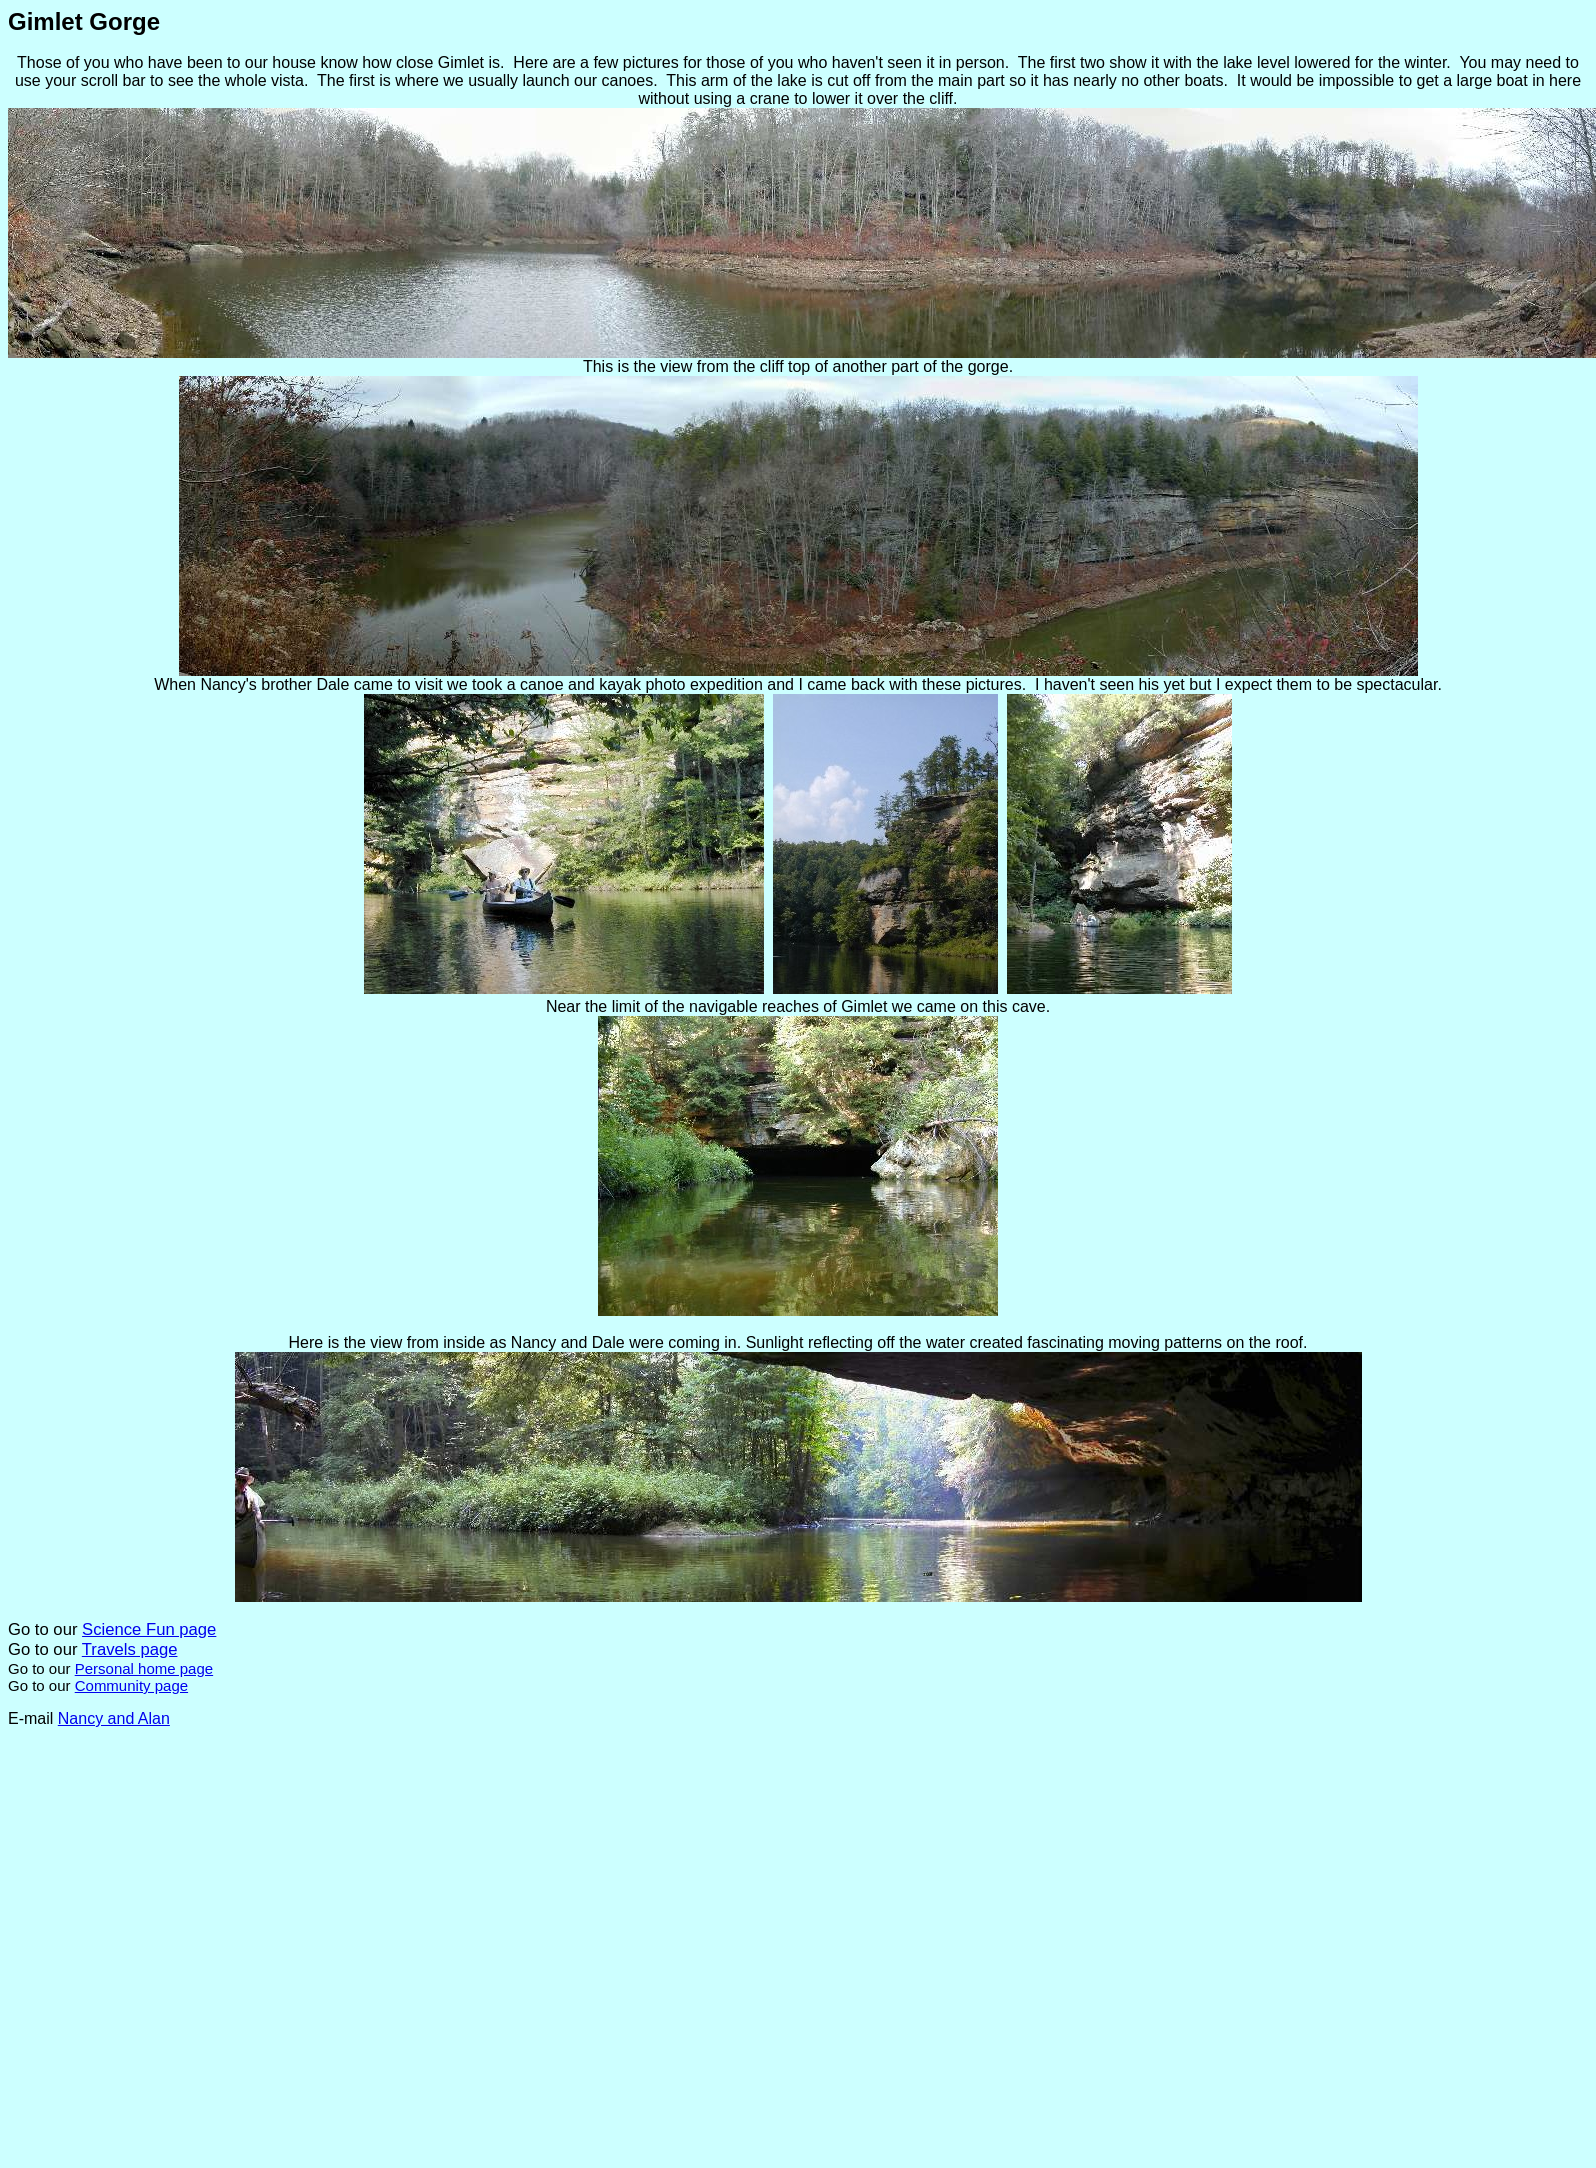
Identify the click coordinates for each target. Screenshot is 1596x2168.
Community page (131, 1685)
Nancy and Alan (114, 1718)
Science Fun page (149, 1629)
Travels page (130, 1649)
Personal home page (144, 1668)
